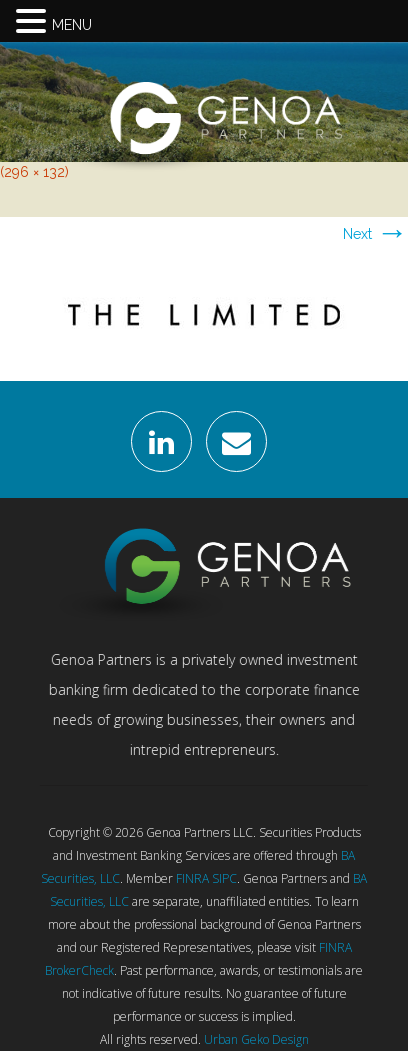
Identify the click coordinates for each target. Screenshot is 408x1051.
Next (375, 234)
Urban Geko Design (256, 1039)
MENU (72, 25)
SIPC (224, 878)
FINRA (192, 878)
